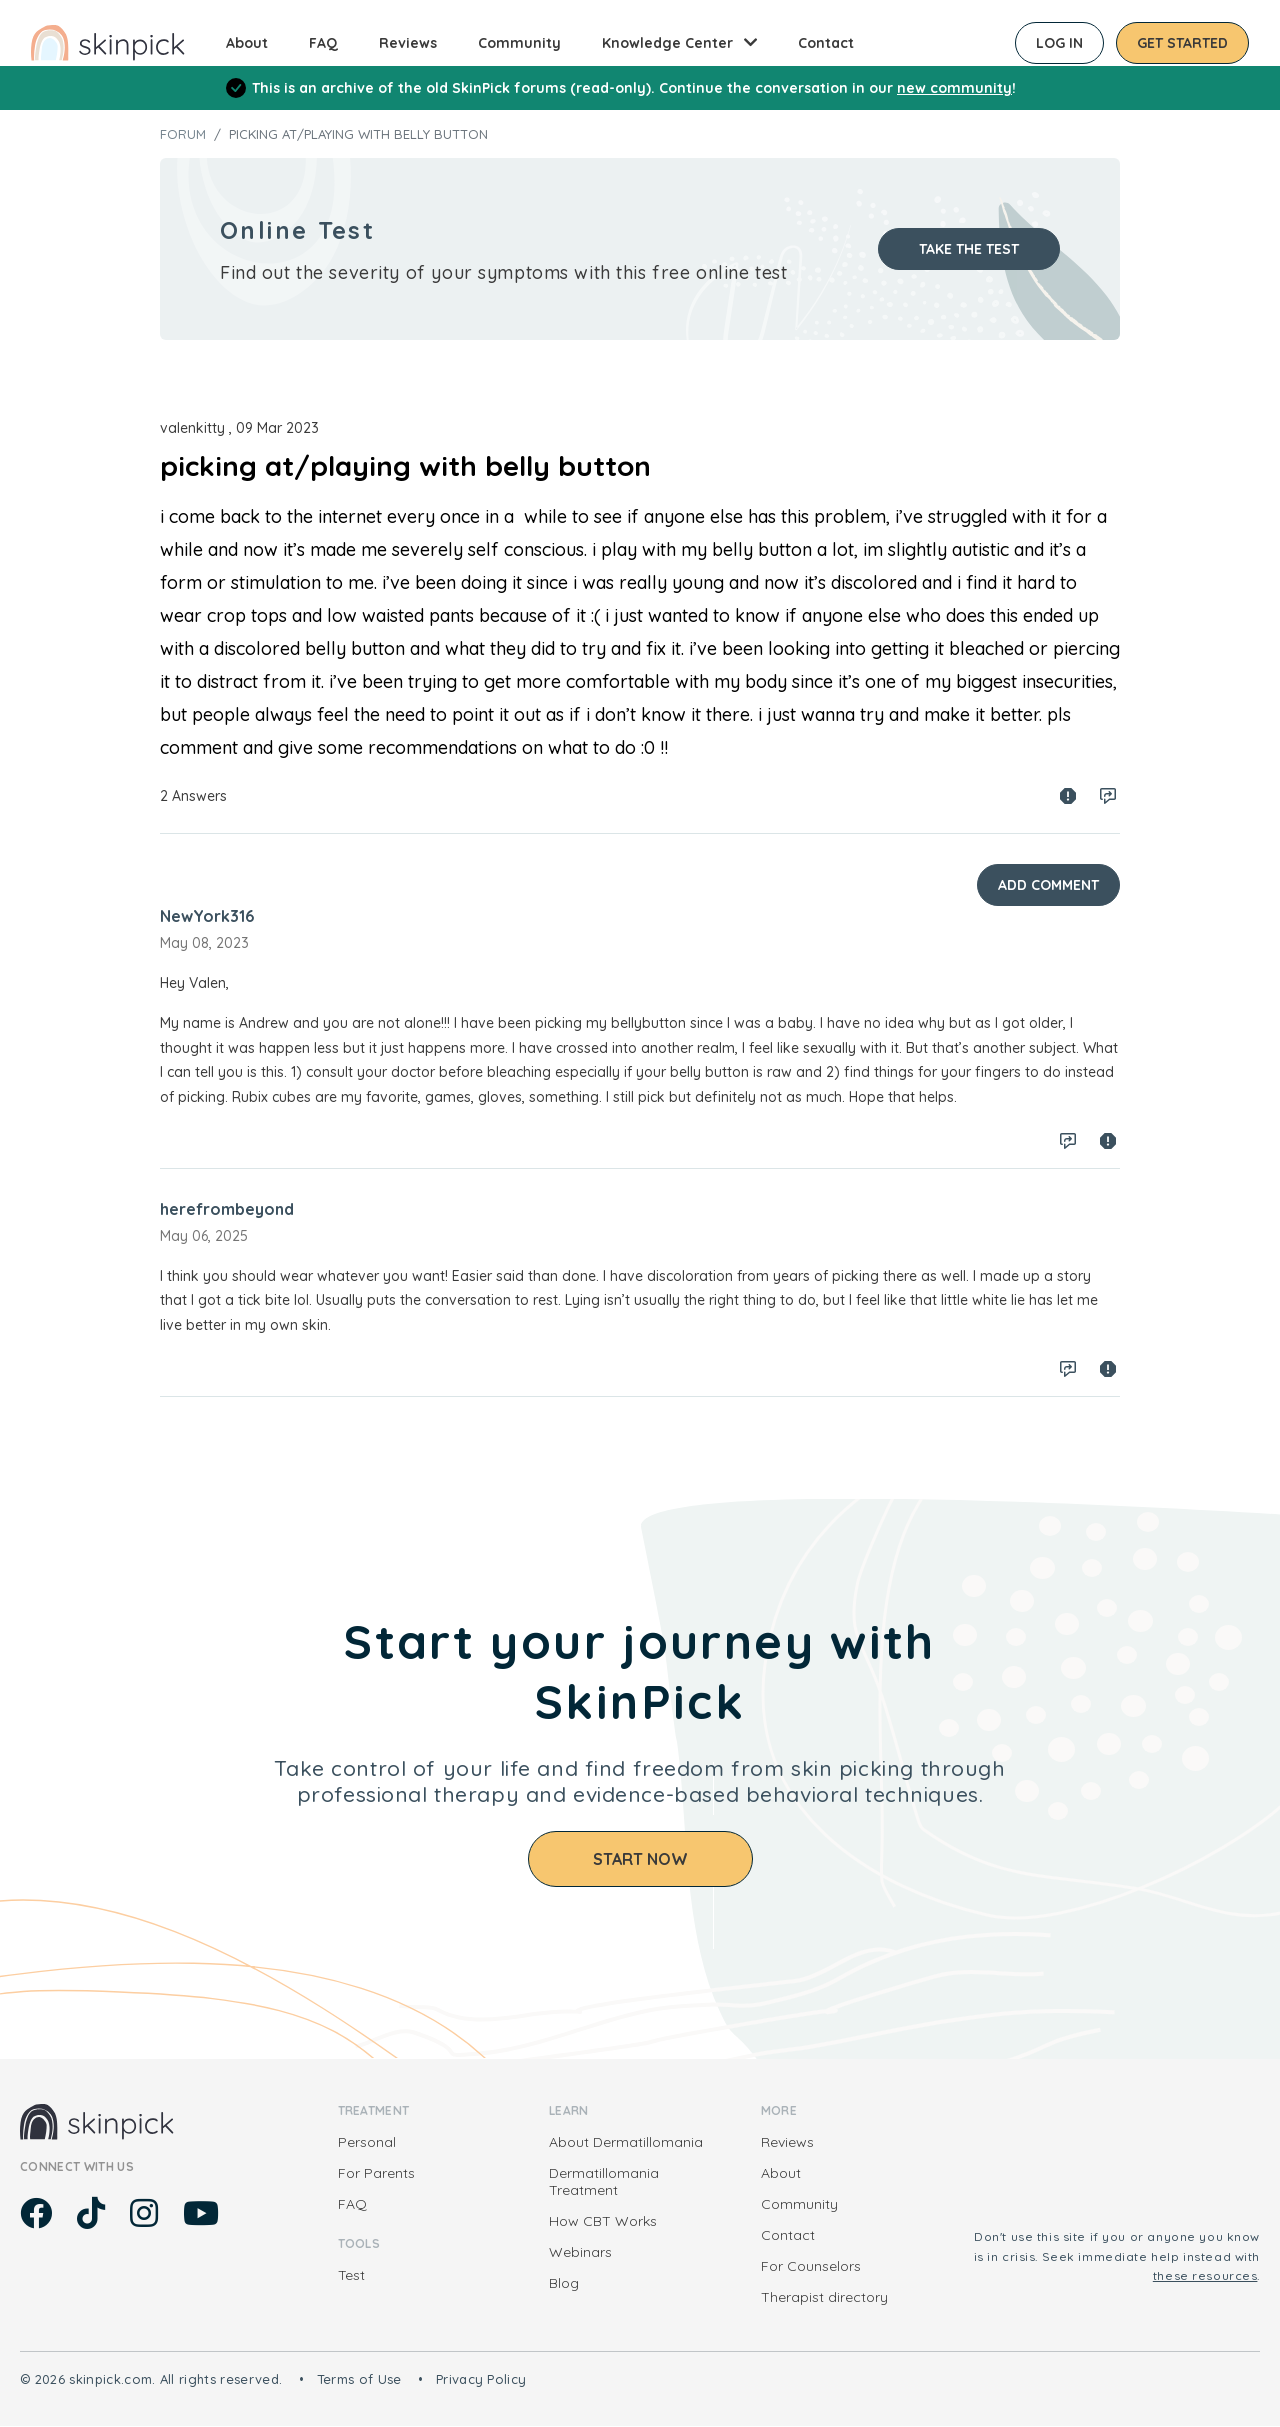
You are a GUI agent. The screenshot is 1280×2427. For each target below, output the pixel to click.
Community (519, 43)
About (247, 43)
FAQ (323, 43)
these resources (1205, 2275)
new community (954, 88)
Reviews (408, 43)
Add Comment (1048, 885)
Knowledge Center (667, 43)
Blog (564, 2283)
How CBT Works (603, 2221)
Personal (367, 2142)
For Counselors (811, 2266)
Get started (1182, 43)
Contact (826, 43)
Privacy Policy (481, 2379)
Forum (183, 134)
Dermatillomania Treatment (604, 2181)
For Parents (376, 2173)
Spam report (1068, 796)
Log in (1059, 43)
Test (351, 2275)
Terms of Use (359, 2379)
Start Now (640, 1859)
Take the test (969, 249)
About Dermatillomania (626, 2142)
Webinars (580, 2252)
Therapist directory (824, 2297)
